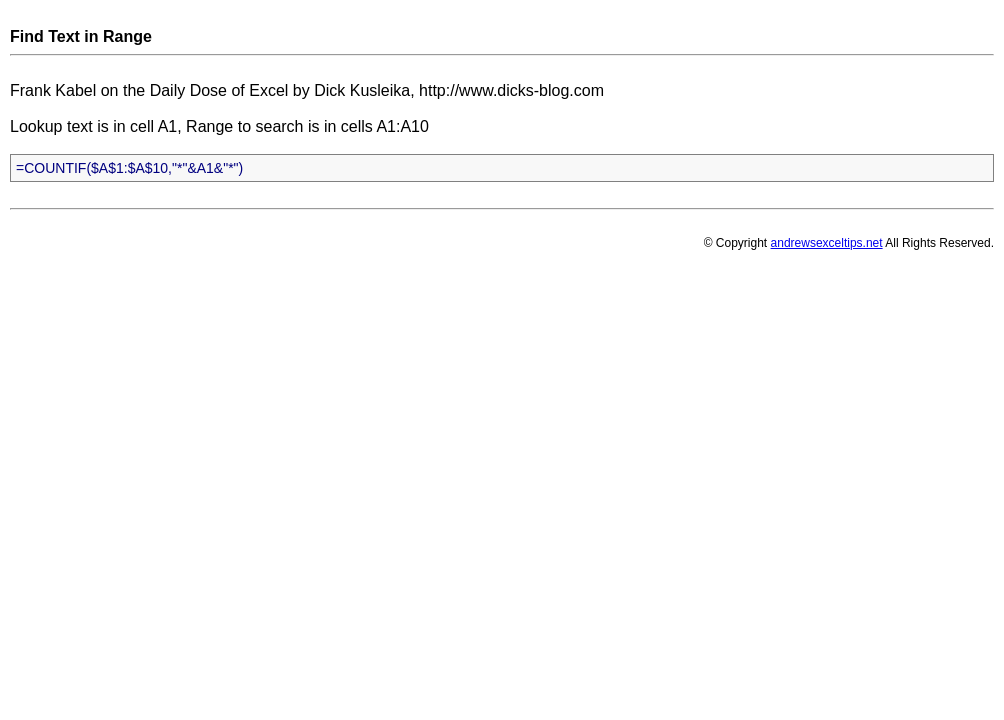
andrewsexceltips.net (827, 243)
